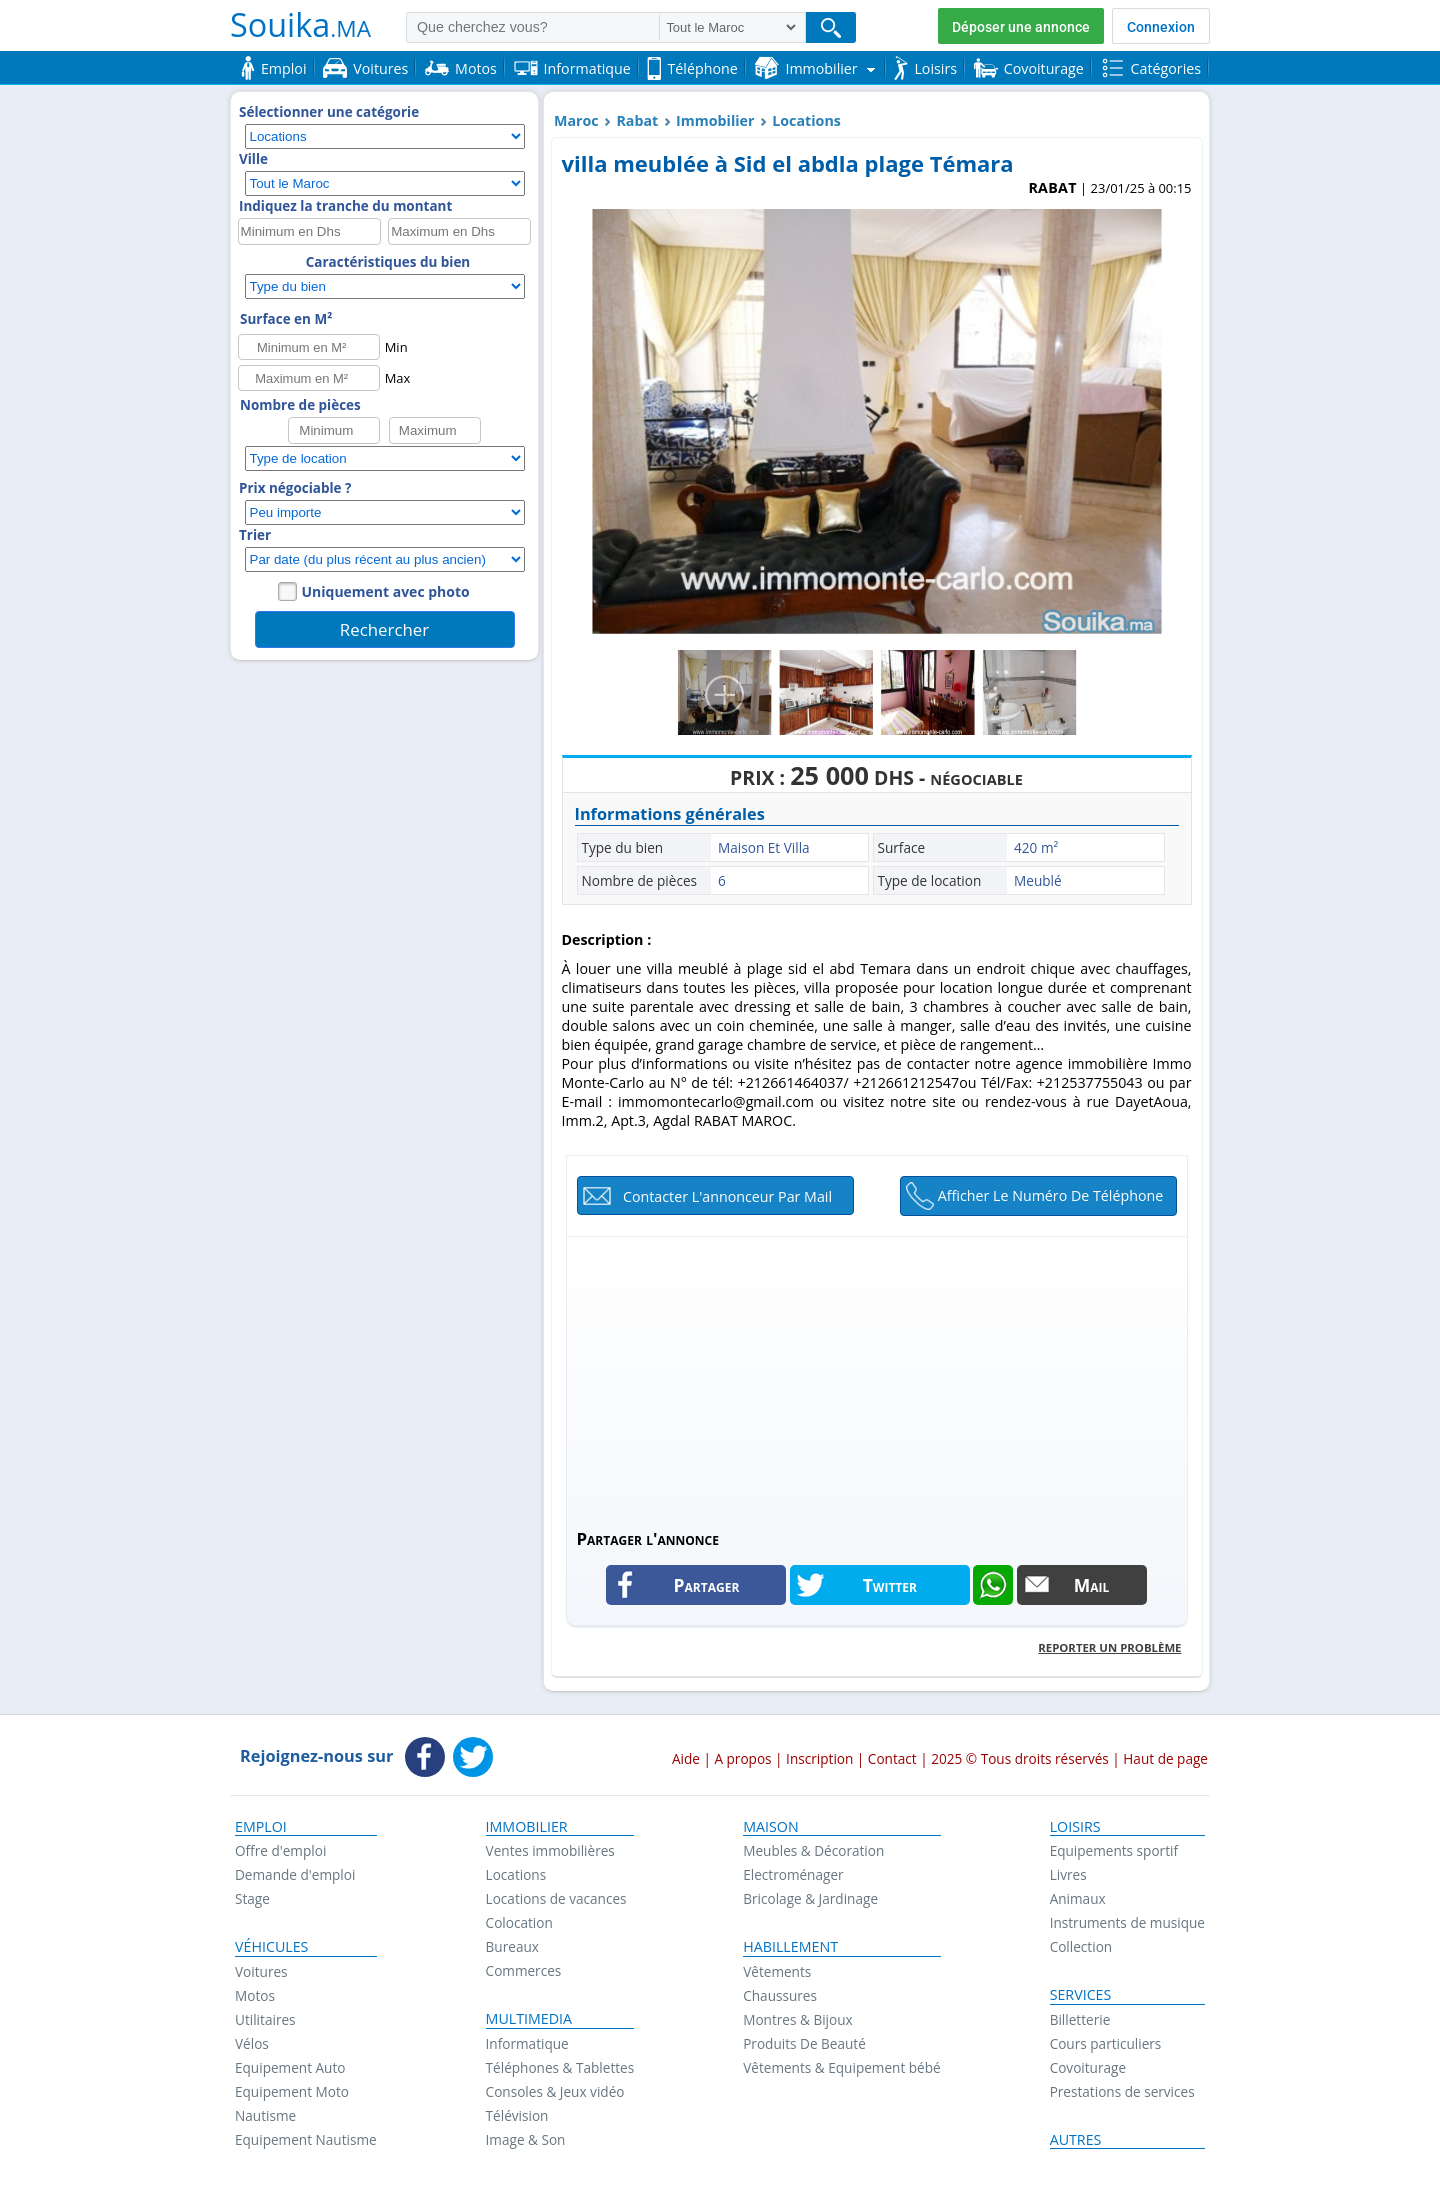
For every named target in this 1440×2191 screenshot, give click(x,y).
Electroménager (793, 1874)
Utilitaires (265, 2019)
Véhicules (271, 1947)
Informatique (527, 2043)
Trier (255, 535)
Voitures (261, 1971)
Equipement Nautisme (306, 2139)
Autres (1076, 2140)
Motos (255, 1995)
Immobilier (715, 120)
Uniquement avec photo (386, 591)
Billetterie (1080, 2019)
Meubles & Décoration (813, 1850)
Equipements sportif (1114, 1850)
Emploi (261, 1827)
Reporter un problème (1109, 1647)
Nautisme (265, 2115)
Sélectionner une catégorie (329, 112)
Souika (300, 24)
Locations (806, 120)
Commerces (524, 1970)
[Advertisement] (877, 1377)
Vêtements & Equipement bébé (841, 2067)
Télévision (517, 2115)
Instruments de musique (1127, 1922)
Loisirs (1075, 1827)
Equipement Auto (290, 2067)
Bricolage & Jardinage (810, 1898)
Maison (770, 1827)
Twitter (890, 1585)
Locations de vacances (556, 1898)
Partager (707, 1585)
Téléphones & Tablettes (560, 2067)
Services (1081, 1995)
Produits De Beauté (804, 2043)
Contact (892, 1758)
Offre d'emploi (280, 1850)
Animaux (1078, 1898)
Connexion (1161, 27)
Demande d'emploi (295, 1874)
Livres (1068, 1874)
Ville (253, 159)
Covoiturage (1088, 2067)
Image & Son (526, 2139)
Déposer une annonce (1021, 27)
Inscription (819, 1758)
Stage (252, 1898)
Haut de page (1165, 1758)
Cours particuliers (1106, 2043)
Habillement (790, 1947)
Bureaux (512, 1946)
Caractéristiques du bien (388, 262)
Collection (1081, 1946)
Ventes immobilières (550, 1850)
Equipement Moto (292, 2091)
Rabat (637, 120)
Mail (1092, 1585)
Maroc (576, 120)
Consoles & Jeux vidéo (555, 2091)
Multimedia (529, 2019)
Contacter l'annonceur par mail (727, 1196)
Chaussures (780, 1995)
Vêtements (777, 1971)
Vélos (252, 2043)
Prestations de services (1122, 2091)
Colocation (519, 1922)
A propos (742, 1758)
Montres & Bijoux (798, 2019)
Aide (686, 1758)
